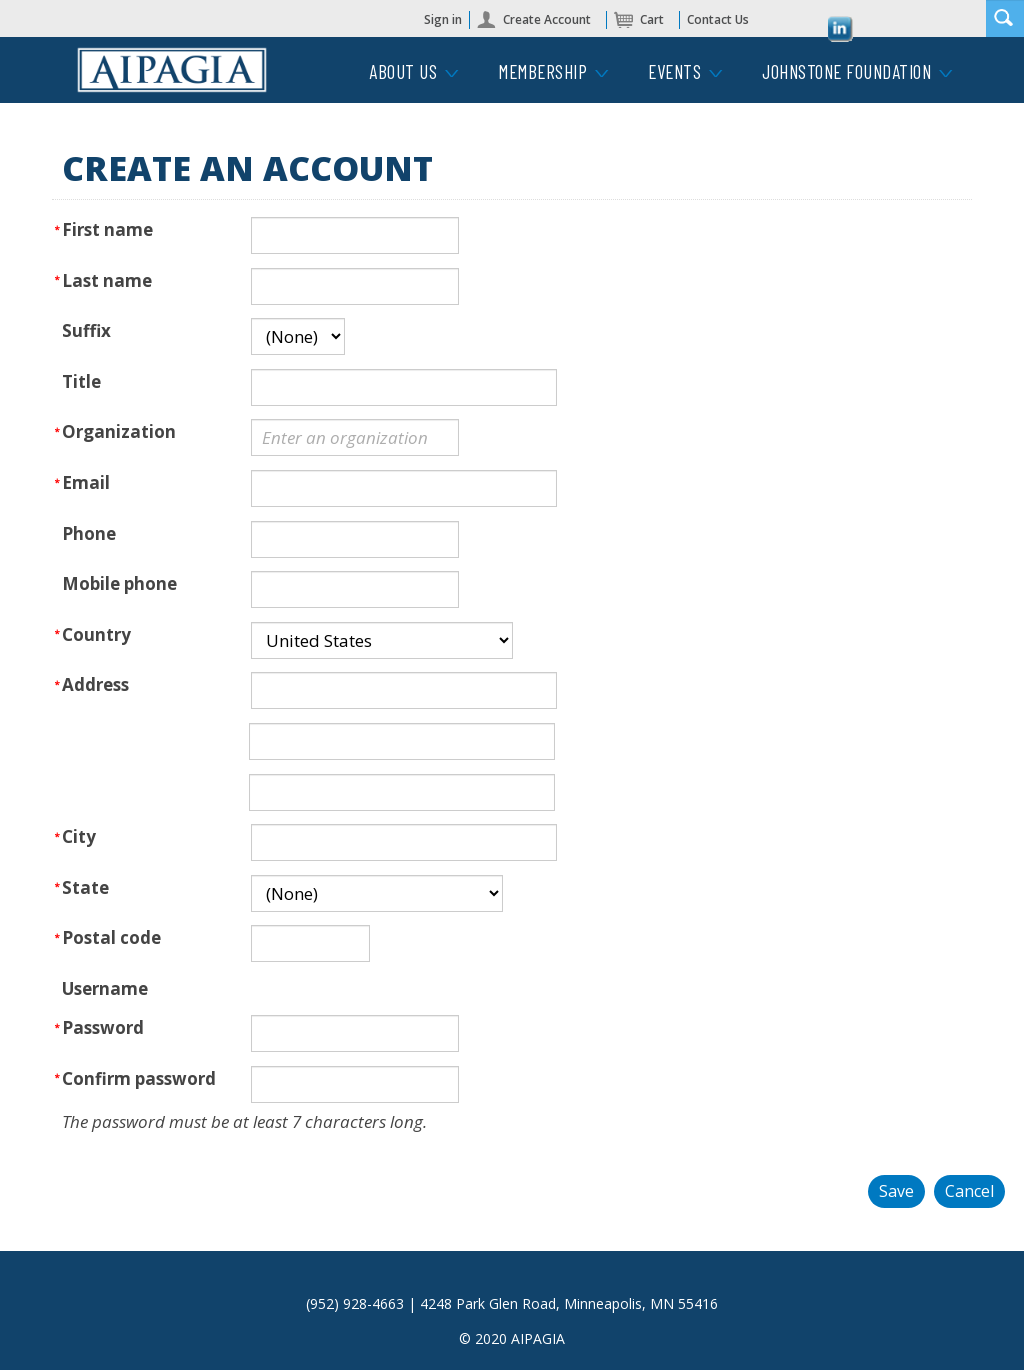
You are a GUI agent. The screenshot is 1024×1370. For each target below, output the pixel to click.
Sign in (443, 19)
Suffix (86, 330)
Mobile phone (119, 583)
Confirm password (139, 1078)
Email (86, 482)
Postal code (111, 937)
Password (103, 1027)
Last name (107, 280)
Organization (119, 431)
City (79, 836)
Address (95, 684)
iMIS (172, 70)
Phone (89, 533)
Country (96, 634)
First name (107, 229)
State (85, 887)
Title (81, 381)
